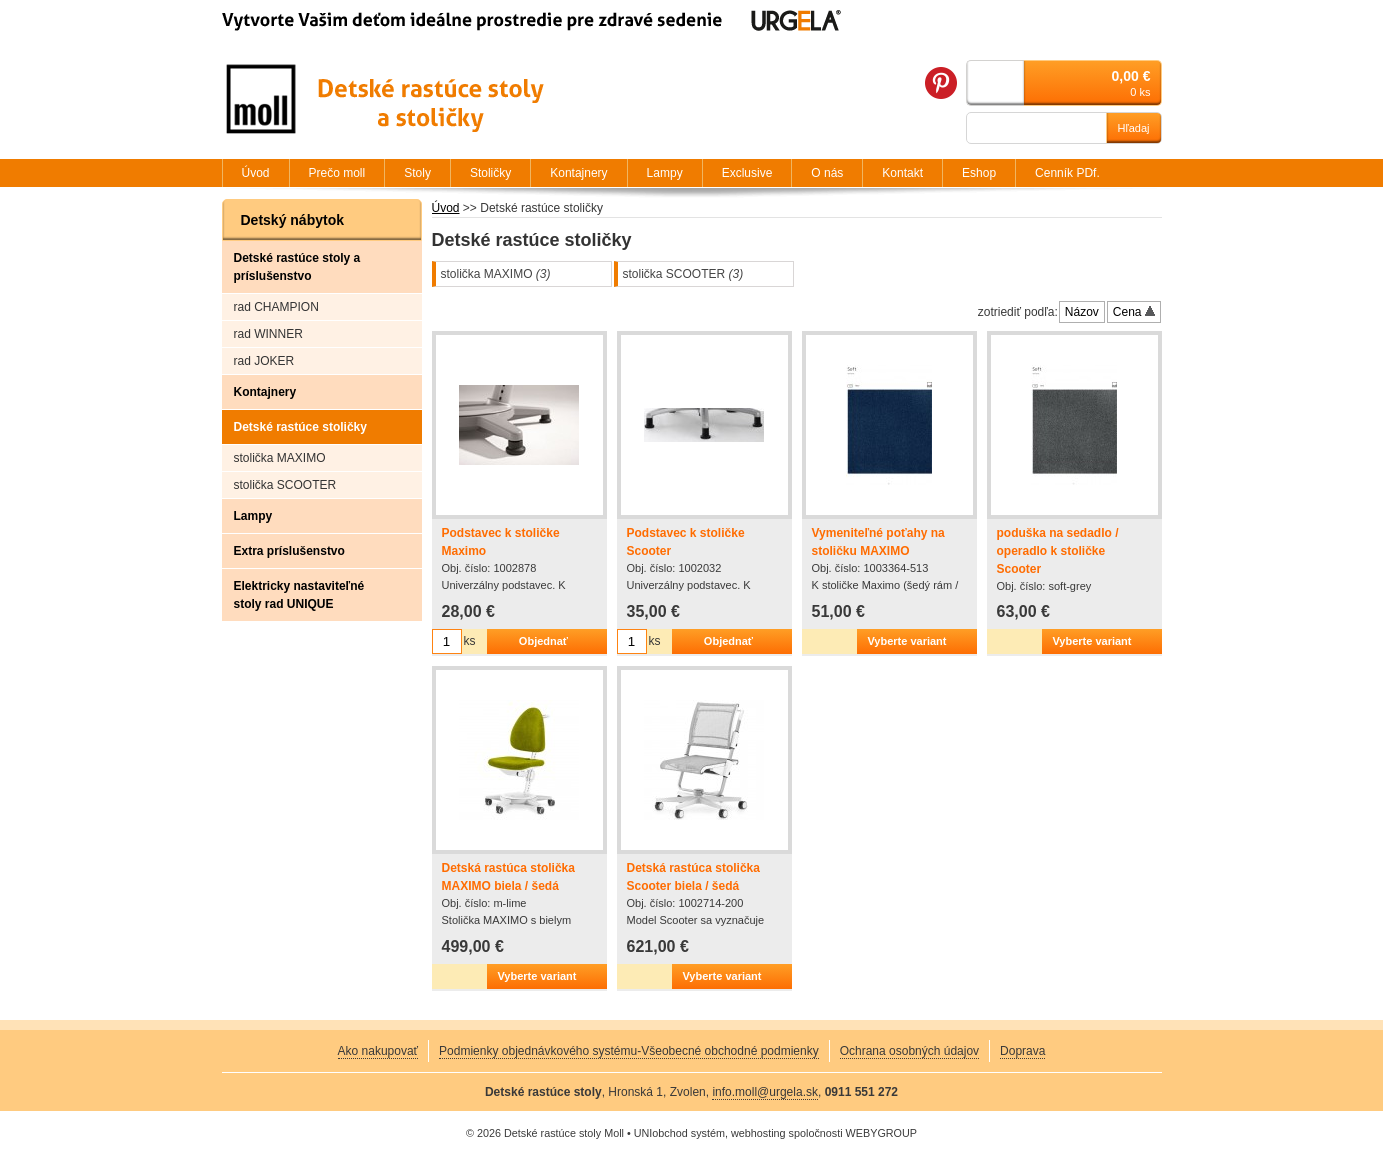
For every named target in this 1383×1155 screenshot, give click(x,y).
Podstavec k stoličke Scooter (686, 542)
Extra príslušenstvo (289, 551)
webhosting (758, 1133)
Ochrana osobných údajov (909, 1051)
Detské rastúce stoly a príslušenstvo (297, 267)
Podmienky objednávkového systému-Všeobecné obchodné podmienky (629, 1051)
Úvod (446, 208)
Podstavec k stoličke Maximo (501, 542)
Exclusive (747, 173)
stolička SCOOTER (683, 274)
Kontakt (902, 173)
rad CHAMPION (276, 307)
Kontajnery (265, 392)
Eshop (979, 173)
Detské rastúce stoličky (300, 427)
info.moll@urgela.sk (765, 1092)
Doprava (1022, 1051)
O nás (827, 173)
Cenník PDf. (1067, 173)
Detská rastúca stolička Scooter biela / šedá (693, 877)
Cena (1134, 312)
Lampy (253, 516)
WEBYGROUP (881, 1133)
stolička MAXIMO (496, 274)
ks (470, 641)
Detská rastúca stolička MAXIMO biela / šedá (508, 877)
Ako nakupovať (378, 1051)
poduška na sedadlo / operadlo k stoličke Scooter (1058, 551)
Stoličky (490, 173)
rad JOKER (264, 361)
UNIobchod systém (679, 1133)
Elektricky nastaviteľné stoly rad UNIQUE (299, 595)
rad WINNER (268, 334)
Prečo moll (337, 173)
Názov (1082, 312)
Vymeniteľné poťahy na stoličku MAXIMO (878, 542)
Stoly (417, 173)
